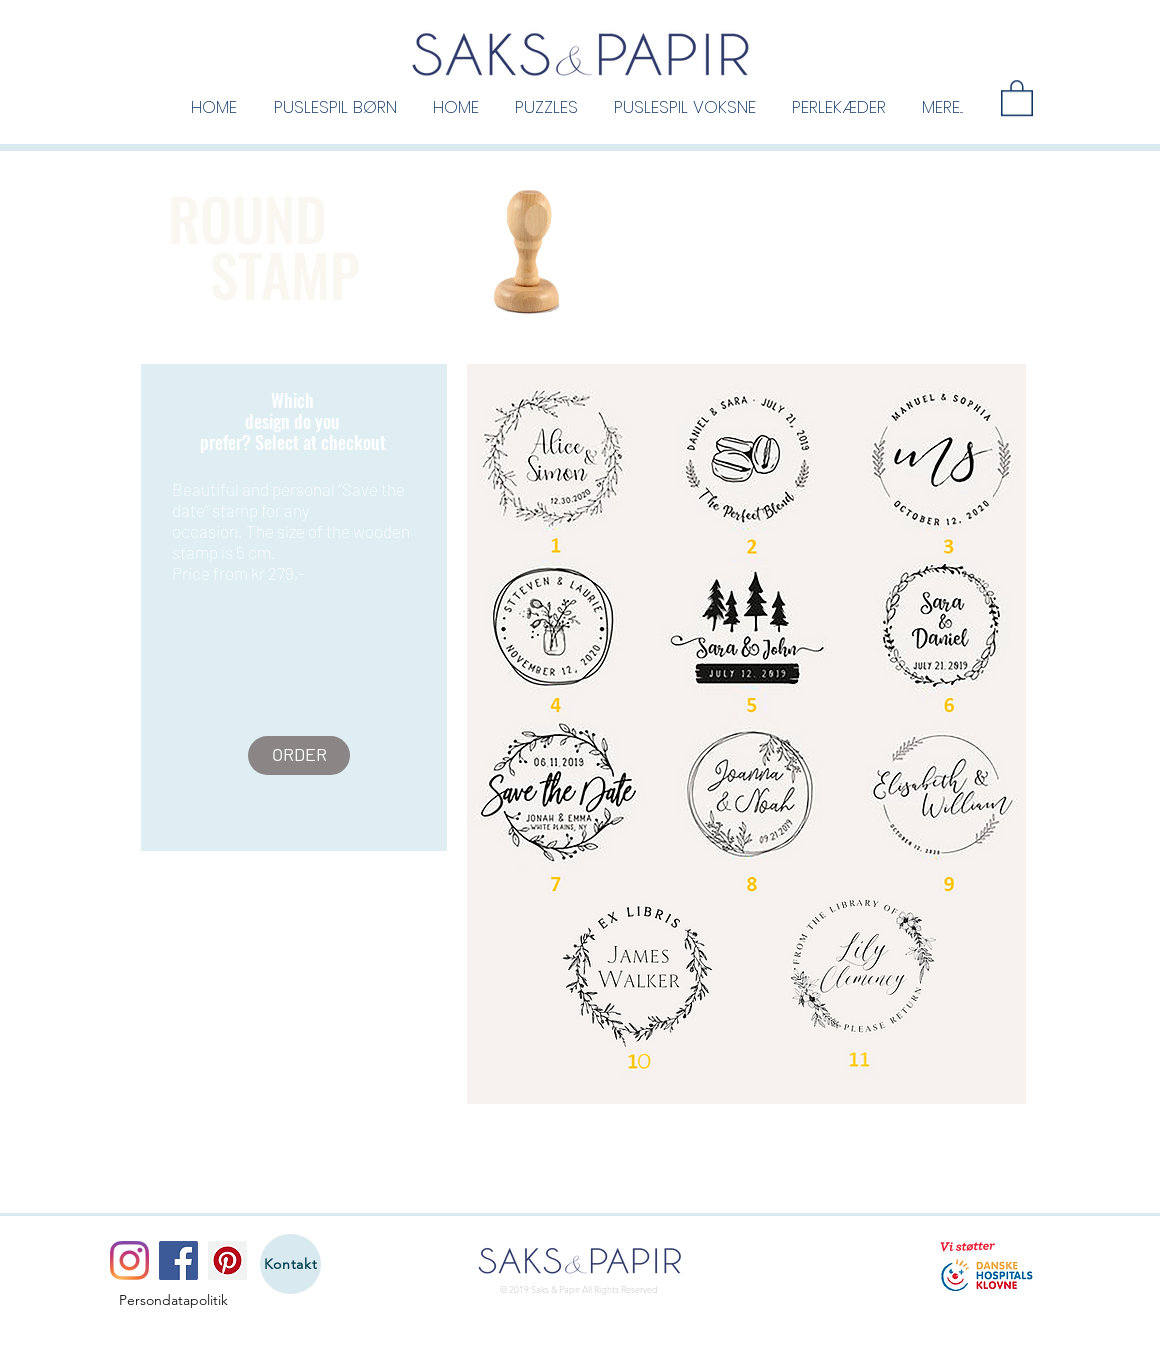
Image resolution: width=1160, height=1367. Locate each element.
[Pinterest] (227, 1260)
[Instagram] (129, 1260)
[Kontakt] (290, 1264)
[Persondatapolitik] (173, 1301)
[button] (335, 106)
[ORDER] (299, 755)
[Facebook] (178, 1260)
